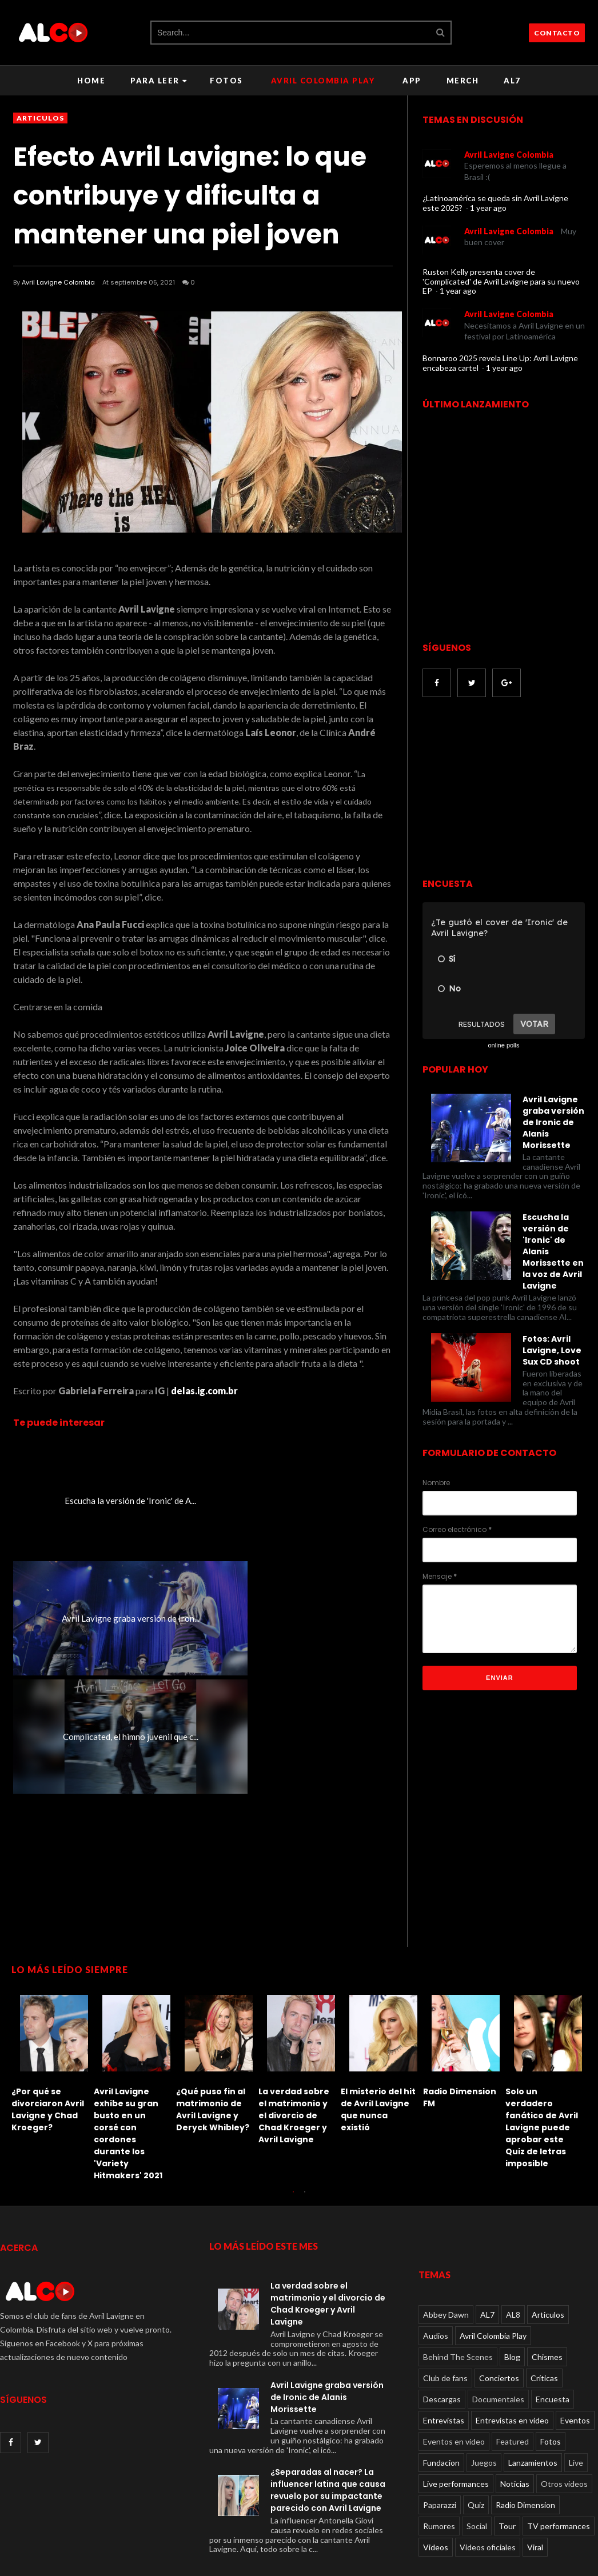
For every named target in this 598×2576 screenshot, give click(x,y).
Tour (507, 2447)
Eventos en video (454, 2362)
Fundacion (441, 2384)
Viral (535, 2468)
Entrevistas (443, 2341)
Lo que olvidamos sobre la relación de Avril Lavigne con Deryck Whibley (543, 2036)
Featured (512, 2362)
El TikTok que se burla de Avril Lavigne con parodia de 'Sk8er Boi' (457, 2036)
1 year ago (488, 208)
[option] (52, 1988)
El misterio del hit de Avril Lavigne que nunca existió (131, 2030)
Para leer (158, 80)
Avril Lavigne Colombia (58, 282)
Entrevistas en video (512, 2341)
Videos (435, 2468)
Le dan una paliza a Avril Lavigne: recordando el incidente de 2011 (378, 2030)
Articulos (40, 118)
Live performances (456, 2405)
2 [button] (304, 2118)
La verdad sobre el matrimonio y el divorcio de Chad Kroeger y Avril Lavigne (46, 2036)
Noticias (514, 2405)
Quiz (476, 2426)
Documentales (498, 2320)
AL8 (513, 2236)
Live (576, 2384)
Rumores (439, 2447)
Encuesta (552, 2320)
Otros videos (564, 2405)
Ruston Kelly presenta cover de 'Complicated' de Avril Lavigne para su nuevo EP (501, 281)
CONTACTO (557, 33)
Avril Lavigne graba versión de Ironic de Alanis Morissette (327, 2318)
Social (477, 2447)
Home (91, 80)
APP (411, 80)
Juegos (484, 2384)
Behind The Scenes (458, 2278)
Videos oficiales (488, 2468)
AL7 (512, 80)
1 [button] (293, 2118)
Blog (512, 2278)
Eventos (575, 2341)
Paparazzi (439, 2426)
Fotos (226, 80)
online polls (503, 1045)
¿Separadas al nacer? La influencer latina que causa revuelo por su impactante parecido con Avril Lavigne (327, 2411)
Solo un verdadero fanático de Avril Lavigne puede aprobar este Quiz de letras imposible (294, 2048)
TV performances (558, 2447)
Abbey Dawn (446, 2236)
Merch (462, 80)
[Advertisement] (508, 1782)
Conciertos (499, 2299)
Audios (435, 2257)
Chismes (547, 2278)
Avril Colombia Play (323, 80)
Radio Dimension (525, 2426)
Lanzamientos (532, 2384)
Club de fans (445, 2299)
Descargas (442, 2320)
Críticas (544, 2299)
